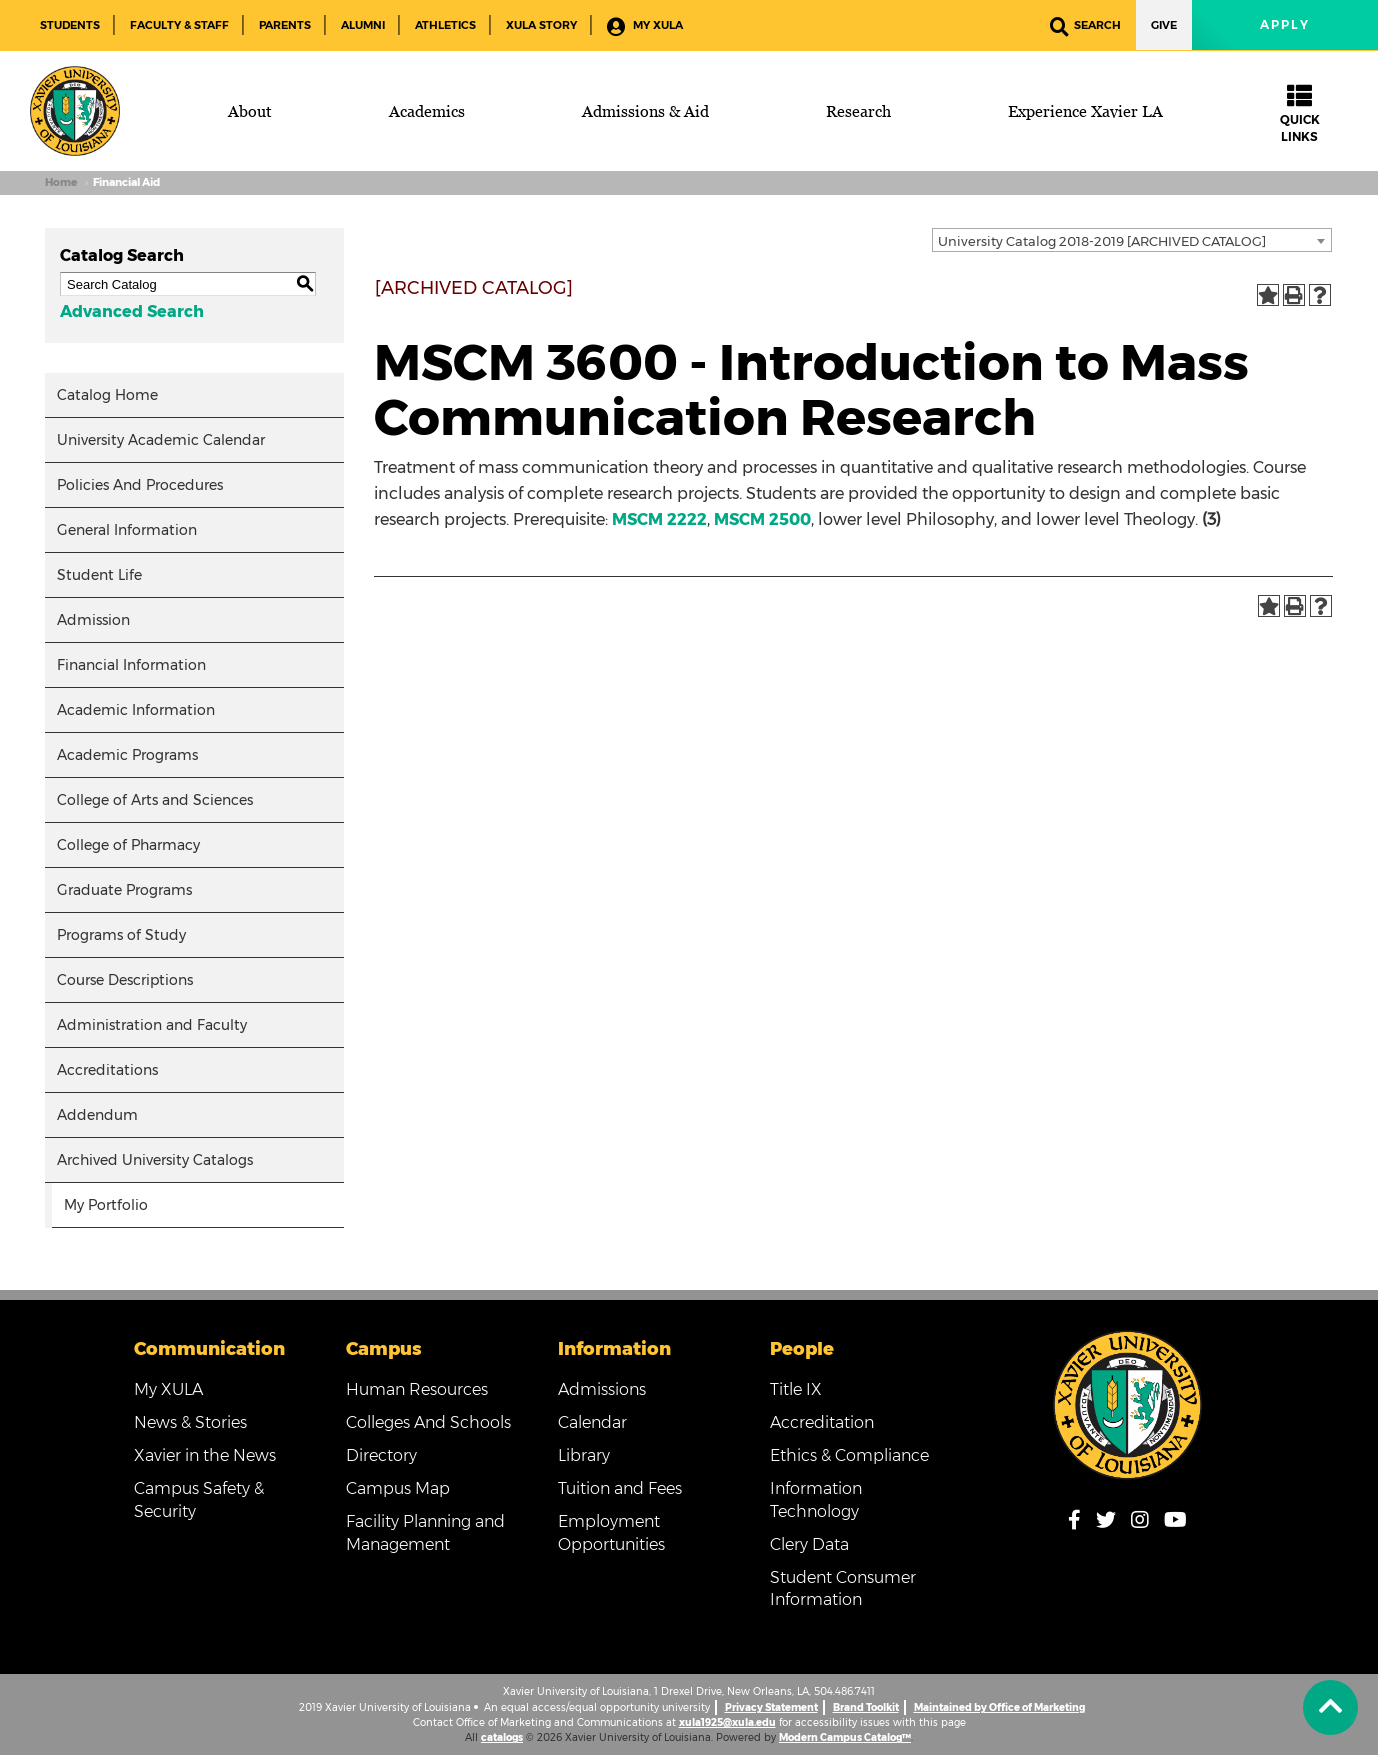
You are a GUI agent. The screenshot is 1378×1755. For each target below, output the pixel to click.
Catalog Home (107, 395)
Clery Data (809, 1544)
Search (1085, 26)
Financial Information (131, 665)
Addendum (97, 1115)
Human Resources (417, 1389)
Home (61, 182)
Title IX (796, 1389)
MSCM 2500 (762, 519)
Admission (93, 620)
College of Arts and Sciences (155, 800)
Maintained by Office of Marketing (999, 1707)
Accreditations (107, 1070)
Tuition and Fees (620, 1488)
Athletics (445, 25)
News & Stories (190, 1422)
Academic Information (136, 710)
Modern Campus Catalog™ (845, 1737)
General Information (127, 530)
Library (584, 1455)
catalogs (502, 1737)
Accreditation (822, 1422)
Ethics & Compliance (849, 1455)
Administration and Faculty (152, 1025)
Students (70, 25)
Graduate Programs (124, 890)
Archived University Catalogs (155, 1160)
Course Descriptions (125, 980)
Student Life (99, 575)
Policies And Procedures (140, 485)
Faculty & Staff (179, 25)
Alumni (363, 25)
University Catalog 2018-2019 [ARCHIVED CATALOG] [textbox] (1102, 241)
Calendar (592, 1422)
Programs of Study (121, 935)
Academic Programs (127, 755)
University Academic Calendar (161, 440)
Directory (381, 1455)
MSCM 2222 (659, 519)
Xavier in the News (205, 1455)
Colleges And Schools (428, 1422)
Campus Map (398, 1488)
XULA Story (541, 25)
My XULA (645, 26)
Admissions (602, 1389)
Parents (285, 25)
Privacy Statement (771, 1707)
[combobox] (1132, 240)
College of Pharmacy (128, 845)
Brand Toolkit (866, 1707)
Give (1164, 25)
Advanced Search (132, 311)
